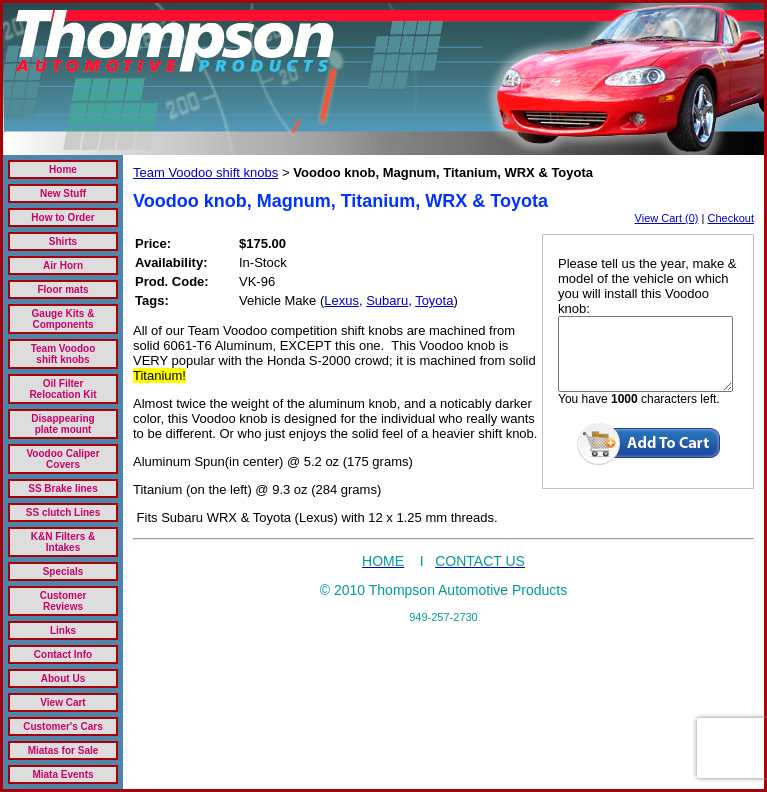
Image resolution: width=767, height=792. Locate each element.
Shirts (63, 241)
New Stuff (63, 193)
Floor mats (62, 289)
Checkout (731, 218)
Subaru (387, 300)
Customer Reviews (63, 601)
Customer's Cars (63, 726)
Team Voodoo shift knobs (63, 354)
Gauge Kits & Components (63, 319)
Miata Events (62, 774)
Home (63, 169)
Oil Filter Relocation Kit (62, 389)
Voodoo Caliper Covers (62, 459)
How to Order (62, 217)
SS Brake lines (62, 488)
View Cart (62, 702)
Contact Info (63, 654)
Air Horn (63, 265)
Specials (63, 571)
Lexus (341, 300)
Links (63, 630)
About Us (63, 678)
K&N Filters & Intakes (63, 542)
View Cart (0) (667, 218)
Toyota (434, 300)
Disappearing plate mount (62, 424)
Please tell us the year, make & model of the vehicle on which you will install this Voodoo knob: (647, 286)
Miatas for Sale (63, 750)
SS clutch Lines (63, 512)
